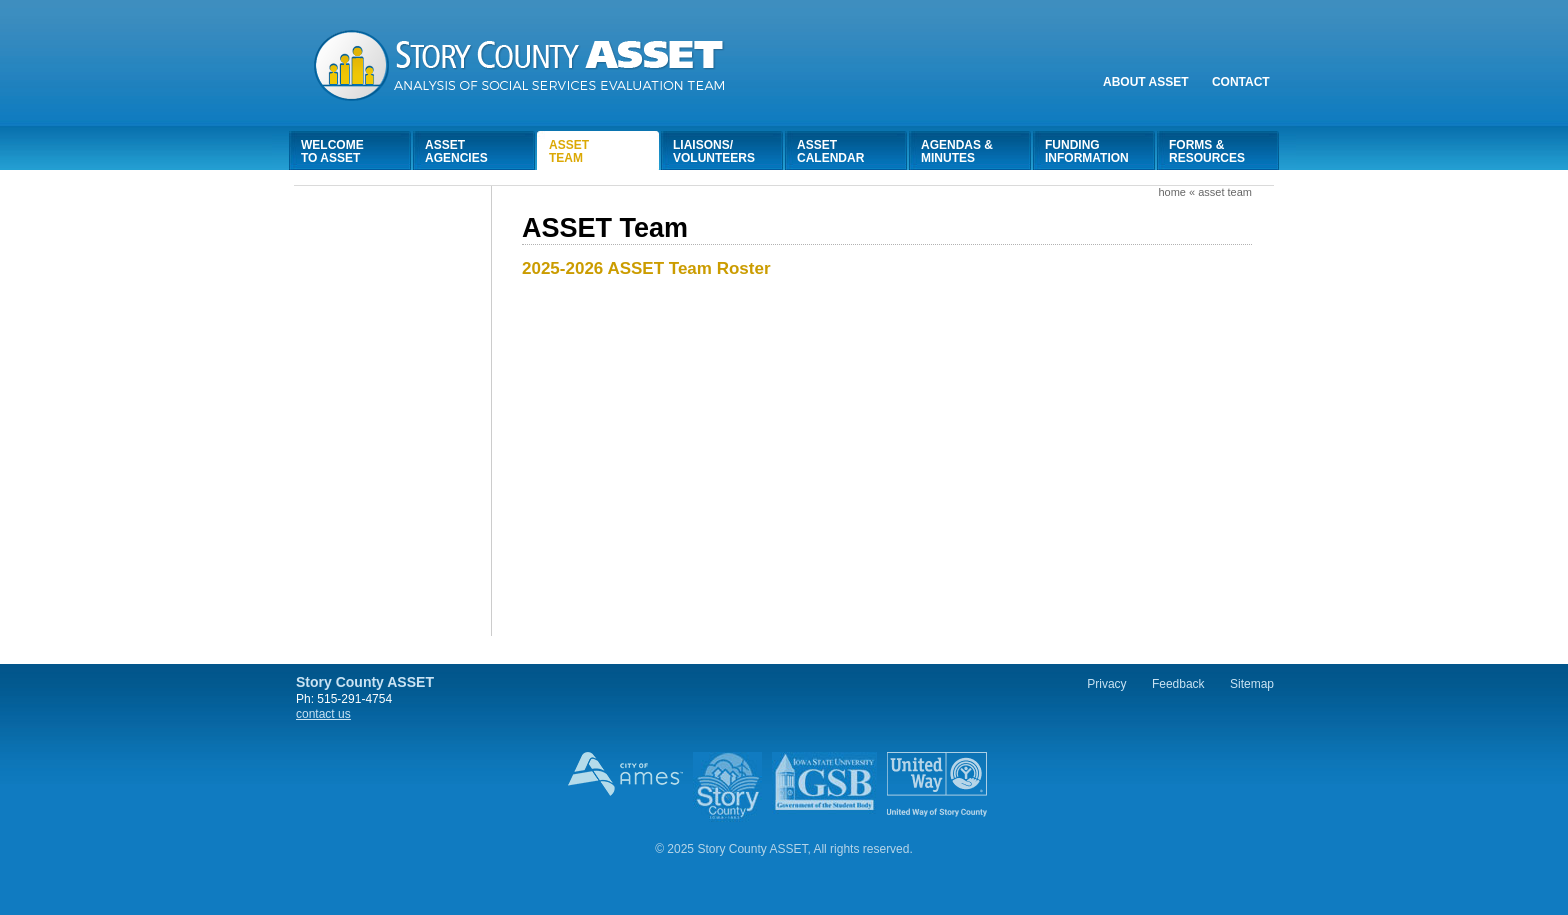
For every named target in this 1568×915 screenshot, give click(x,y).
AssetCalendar (830, 151)
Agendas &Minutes (957, 151)
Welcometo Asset (332, 151)
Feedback (1178, 684)
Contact (1241, 82)
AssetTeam (569, 151)
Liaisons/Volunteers (714, 151)
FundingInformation (1087, 151)
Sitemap (1252, 684)
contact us (323, 714)
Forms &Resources (1207, 151)
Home (1172, 192)
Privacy (1106, 684)
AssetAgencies (456, 151)
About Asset (1146, 82)
